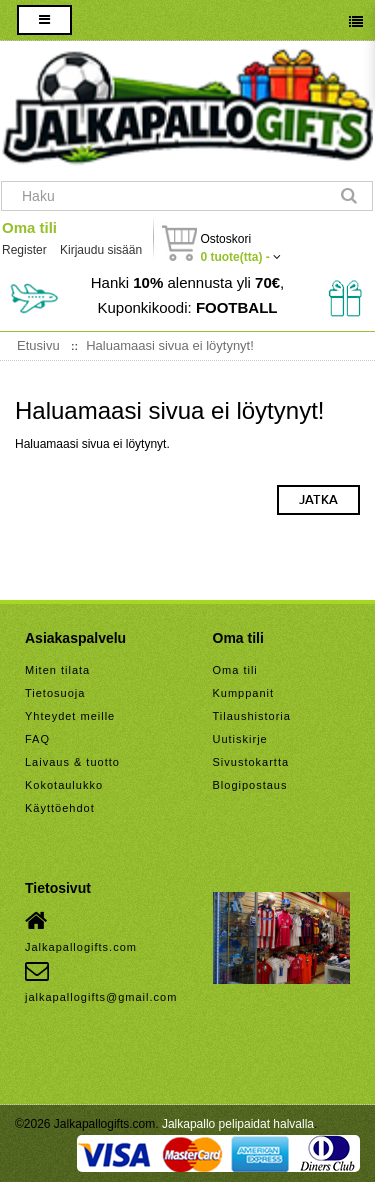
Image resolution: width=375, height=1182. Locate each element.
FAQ (37, 739)
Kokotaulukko (64, 785)
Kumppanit (244, 693)
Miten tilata (57, 670)
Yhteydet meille (70, 716)
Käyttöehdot (60, 808)
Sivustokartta (251, 762)
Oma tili (29, 227)
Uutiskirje (240, 739)
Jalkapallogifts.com (81, 931)
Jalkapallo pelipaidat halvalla (238, 1124)
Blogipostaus (250, 785)
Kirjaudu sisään (101, 250)
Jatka (318, 500)
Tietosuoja (55, 693)
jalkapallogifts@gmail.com (101, 981)
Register (24, 250)
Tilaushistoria (252, 716)
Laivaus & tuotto (72, 762)
